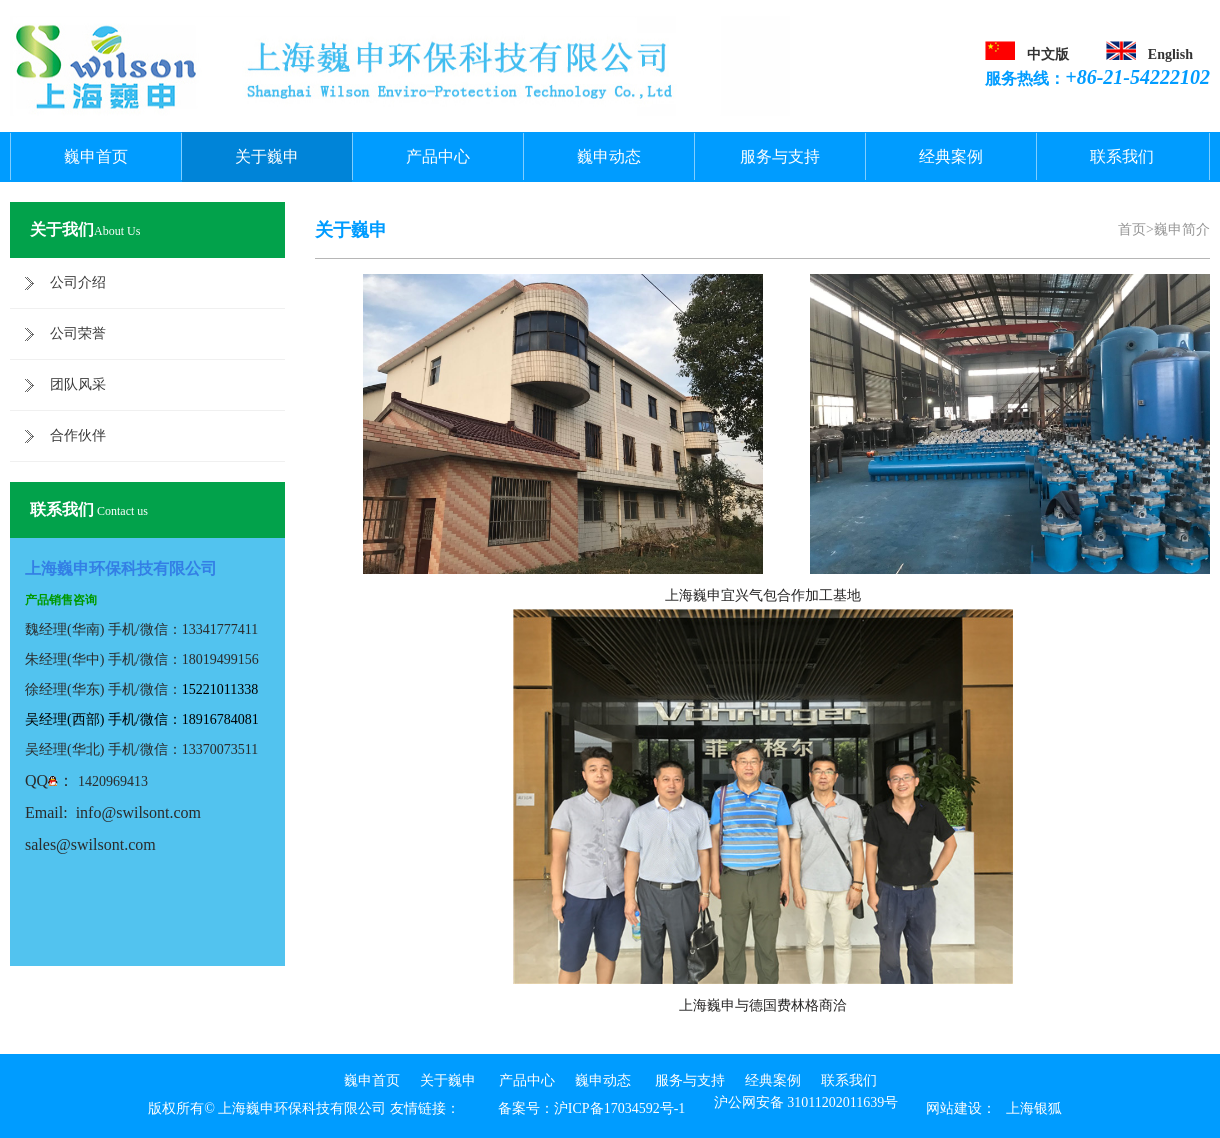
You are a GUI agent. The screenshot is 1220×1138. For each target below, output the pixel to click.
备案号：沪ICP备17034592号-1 (591, 1108)
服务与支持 (780, 156)
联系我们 (1122, 156)
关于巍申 (267, 156)
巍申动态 (609, 156)
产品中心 (438, 156)
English (1170, 54)
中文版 (1048, 54)
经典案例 (951, 156)
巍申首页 (96, 156)
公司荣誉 (78, 333)
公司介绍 (78, 282)
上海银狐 (1034, 1108)
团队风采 (78, 384)
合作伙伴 (78, 435)
